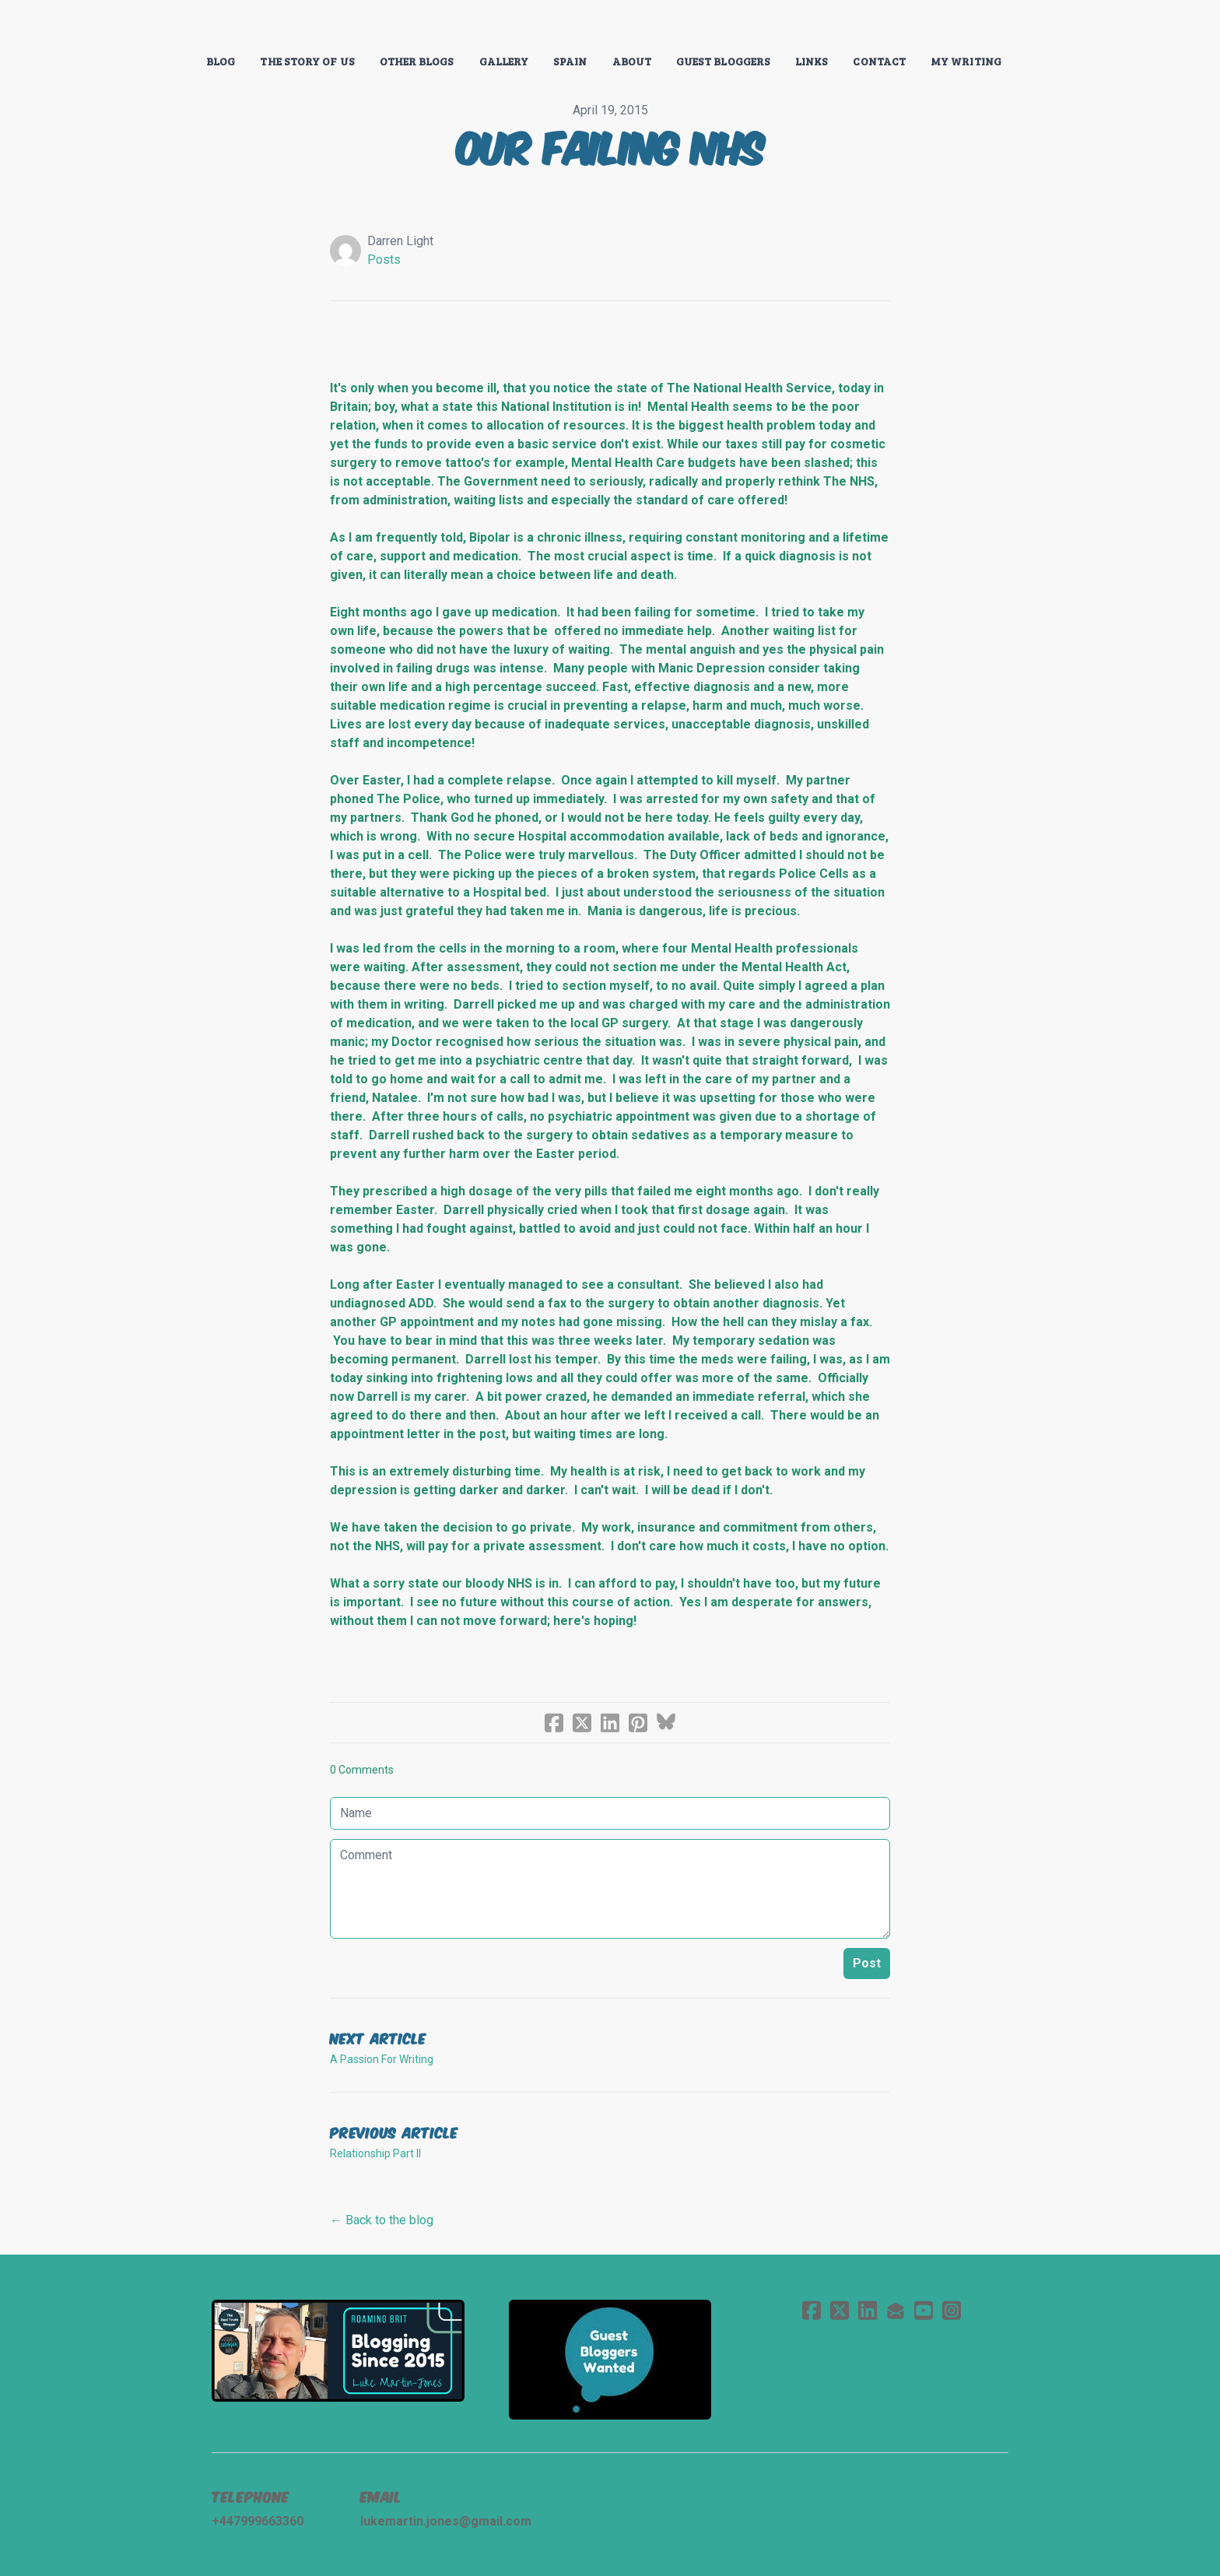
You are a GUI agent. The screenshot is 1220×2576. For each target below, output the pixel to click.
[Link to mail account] (895, 2310)
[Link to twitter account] (839, 2310)
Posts (384, 259)
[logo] (610, 26)
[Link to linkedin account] (867, 2310)
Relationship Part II (375, 2153)
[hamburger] (143, 24)
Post (867, 1963)
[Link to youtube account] (923, 2310)
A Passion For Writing (381, 2059)
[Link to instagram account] (951, 2310)
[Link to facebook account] (811, 2310)
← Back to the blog (381, 2220)
